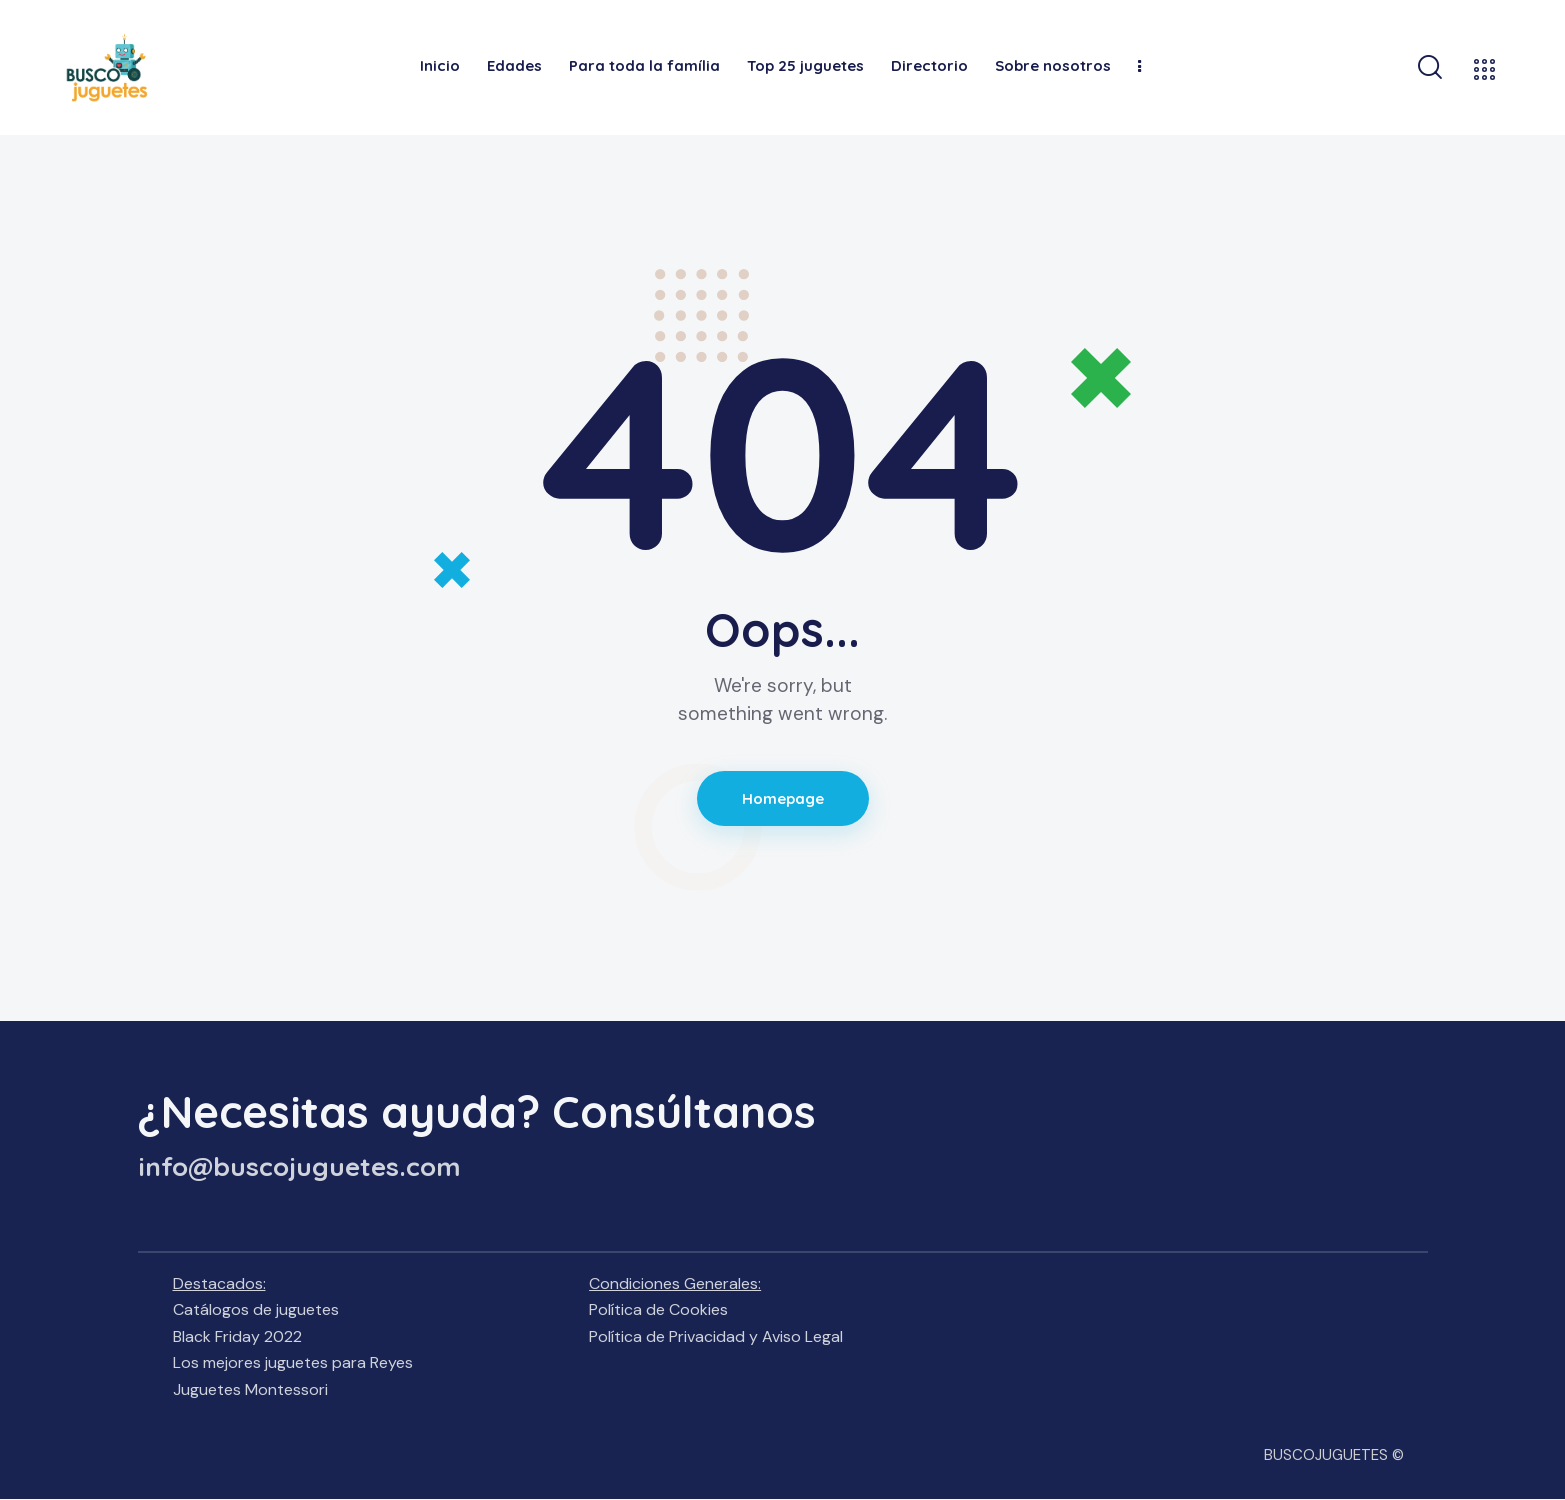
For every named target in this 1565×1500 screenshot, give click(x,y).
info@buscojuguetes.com (299, 1167)
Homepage (783, 798)
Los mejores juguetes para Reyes (293, 1362)
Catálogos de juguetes (256, 1309)
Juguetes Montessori (250, 1389)
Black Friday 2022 (237, 1336)
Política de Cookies (658, 1309)
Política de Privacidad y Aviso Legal (716, 1336)
